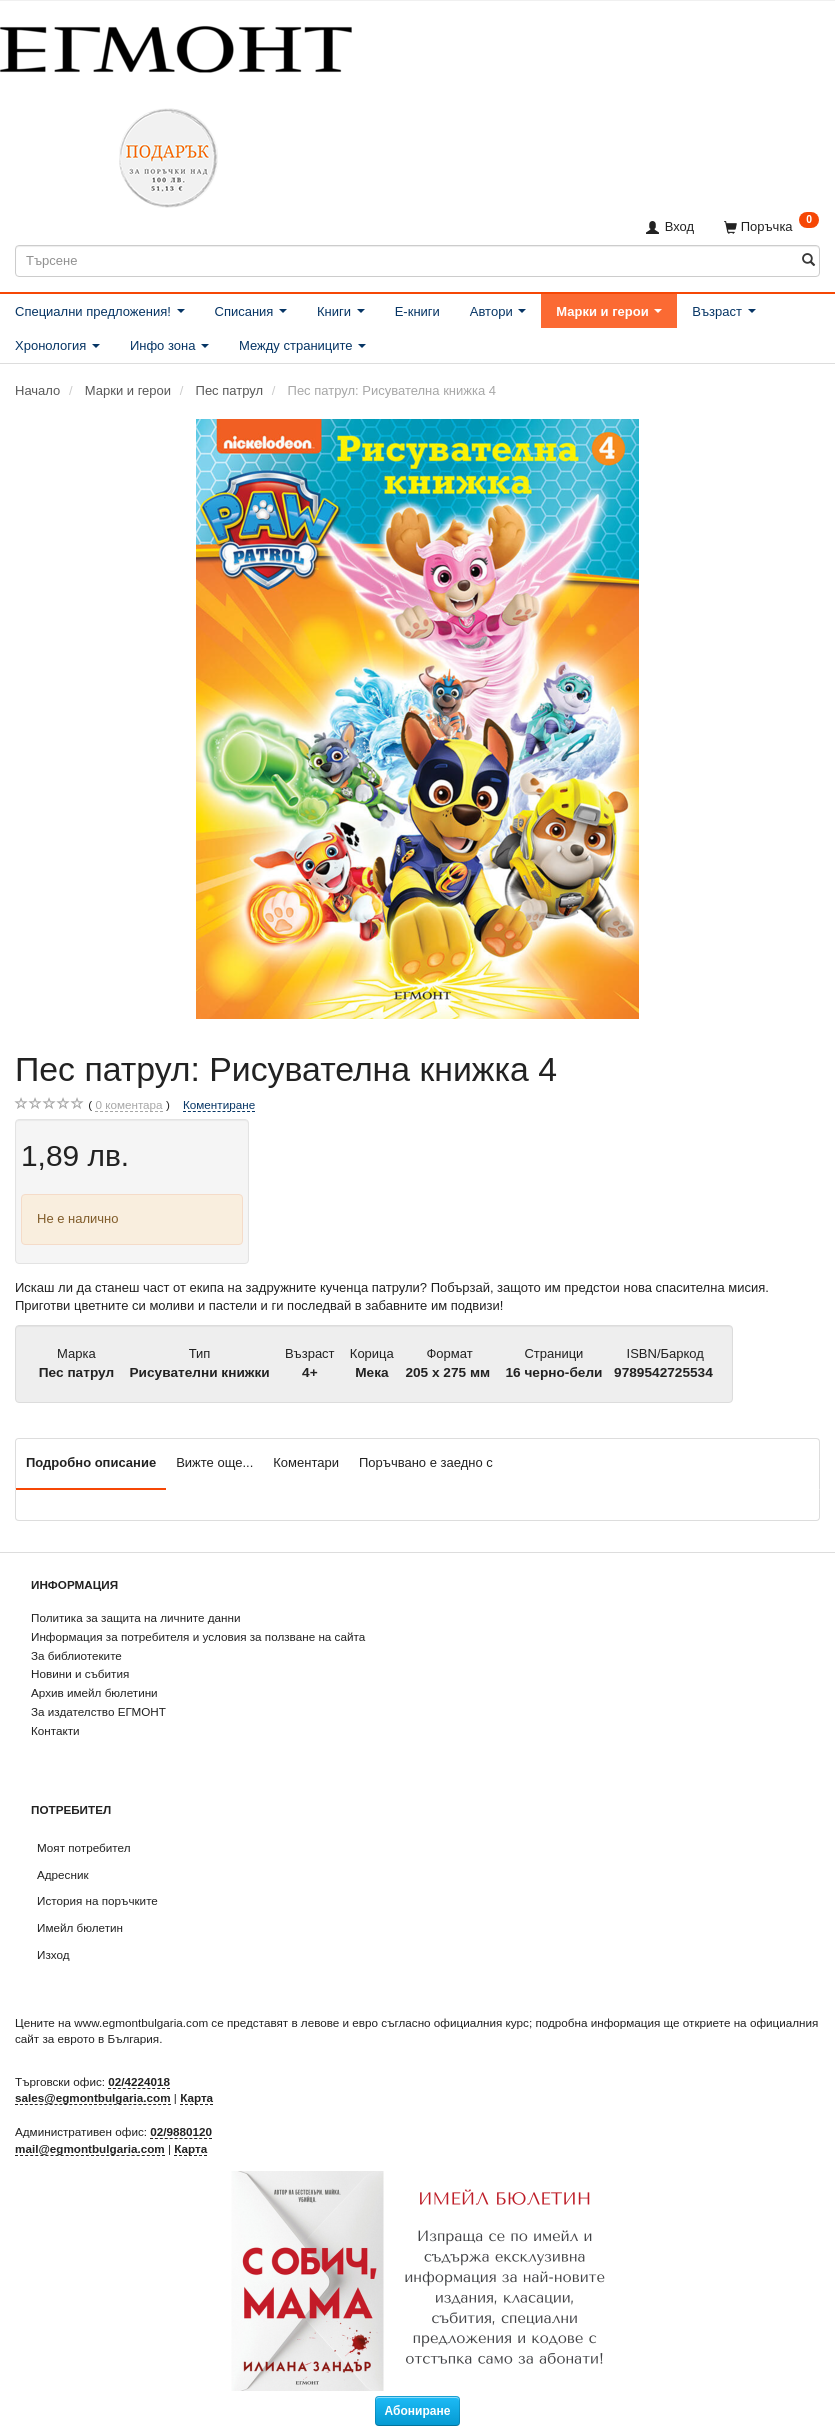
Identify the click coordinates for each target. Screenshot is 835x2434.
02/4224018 (139, 2081)
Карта (196, 2097)
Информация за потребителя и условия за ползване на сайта (198, 1636)
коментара (128, 1105)
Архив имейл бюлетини (94, 1692)
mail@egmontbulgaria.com (90, 2148)
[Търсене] (808, 260)
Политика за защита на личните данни (135, 1617)
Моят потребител (83, 1847)
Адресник (63, 1874)
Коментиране (219, 1104)
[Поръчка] (771, 226)
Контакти (55, 1730)
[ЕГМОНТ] (176, 45)
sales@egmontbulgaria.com (93, 2097)
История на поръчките (97, 1900)
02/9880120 (181, 2131)
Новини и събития (80, 1673)
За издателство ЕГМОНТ (98, 1711)
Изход (53, 1954)
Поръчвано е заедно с (426, 1462)
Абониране (418, 2411)
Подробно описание (91, 1462)
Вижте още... (214, 1462)
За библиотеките (76, 1655)
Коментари (306, 1462)
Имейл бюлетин (80, 1927)
